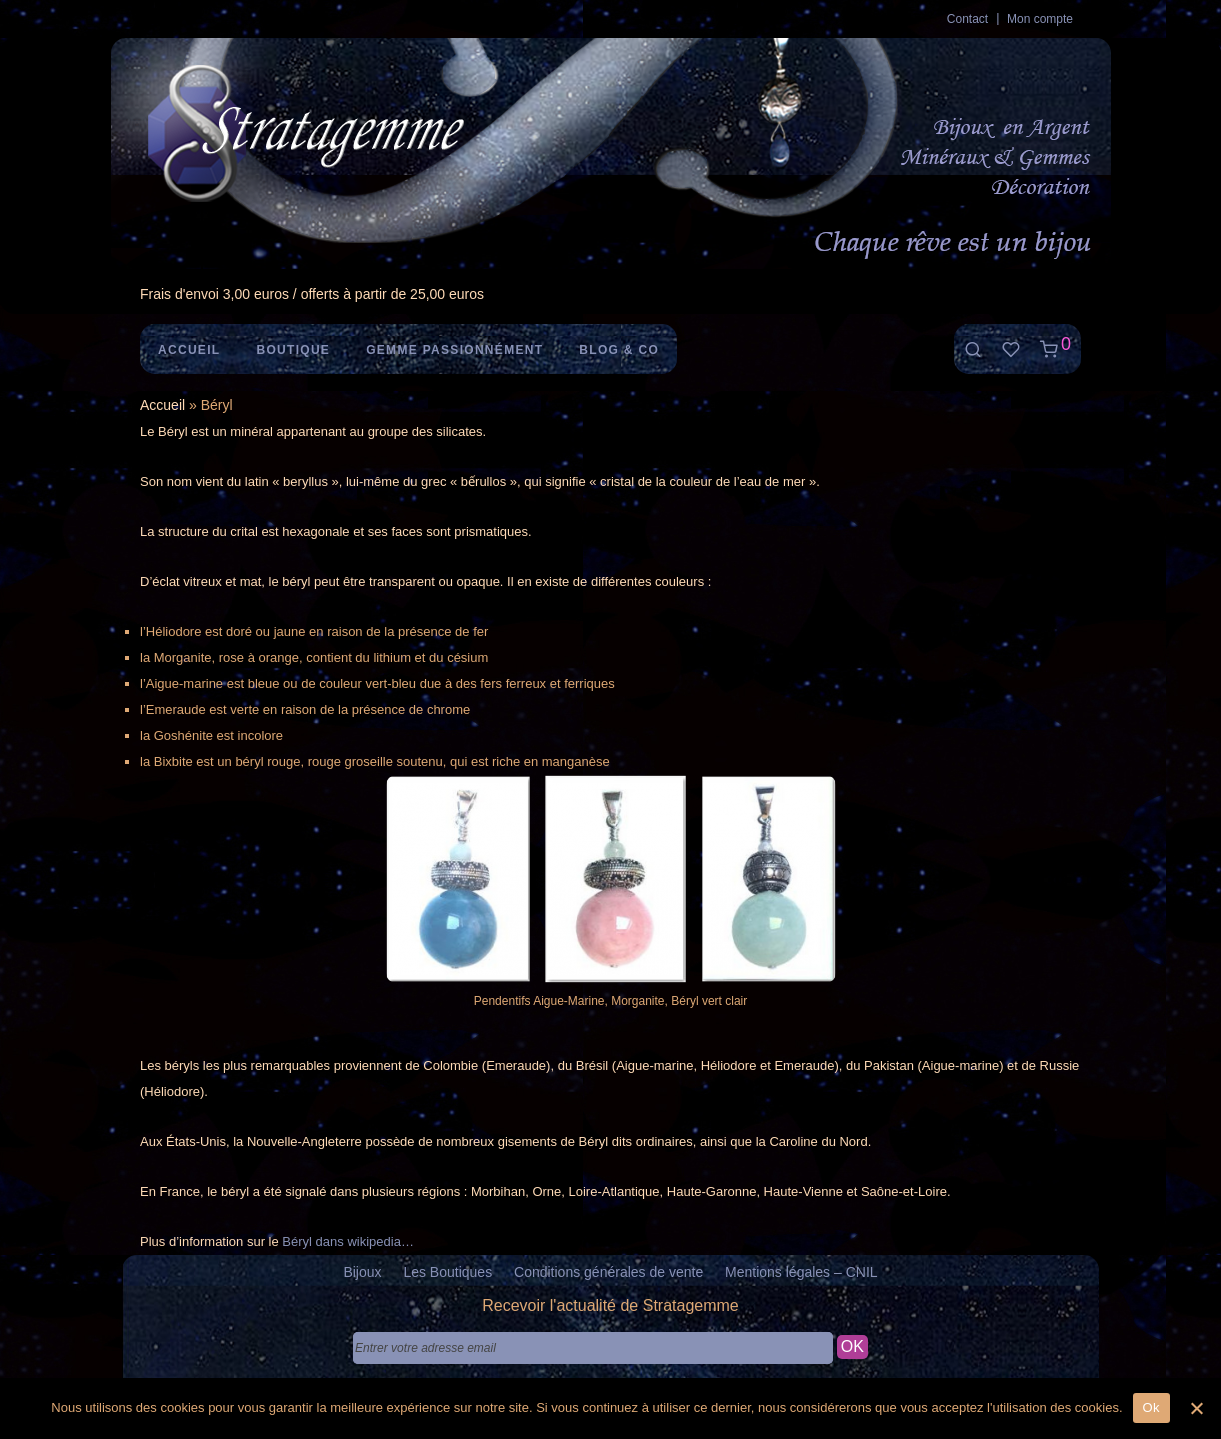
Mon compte (1040, 19)
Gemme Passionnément (454, 350)
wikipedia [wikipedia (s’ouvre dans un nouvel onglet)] (373, 1241)
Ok (1151, 1407)
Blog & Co (619, 350)
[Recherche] (973, 349)
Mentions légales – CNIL (801, 1272)
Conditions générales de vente (608, 1272)
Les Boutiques (447, 1272)
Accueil (189, 350)
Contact (967, 19)
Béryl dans (314, 1241)
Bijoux (362, 1272)
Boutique (293, 350)
